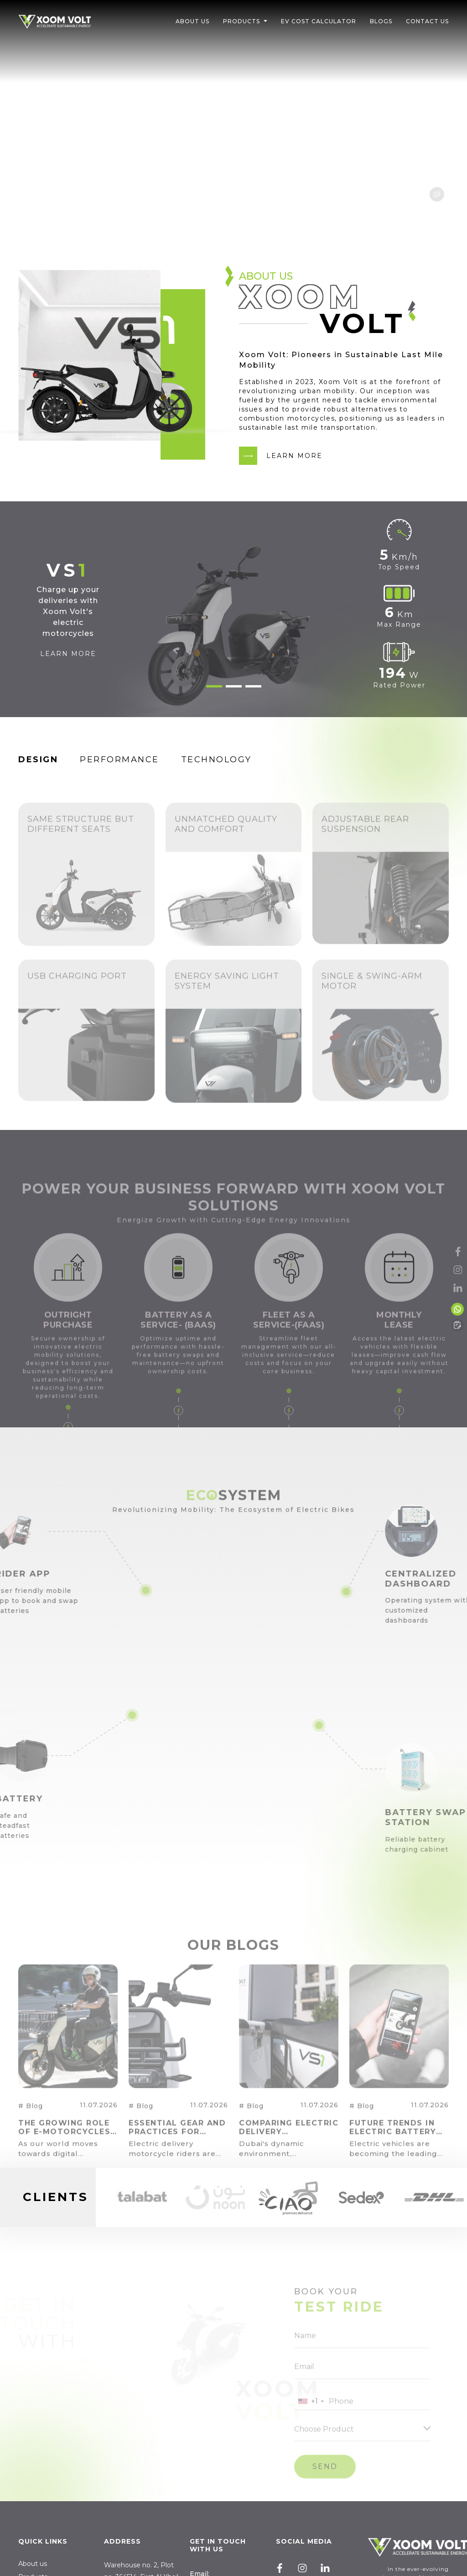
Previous (105, 2197)
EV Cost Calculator (318, 21)
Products (241, 21)
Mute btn (437, 194)
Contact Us (427, 21)
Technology (216, 760)
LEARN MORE (294, 456)
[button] (265, 21)
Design (38, 760)
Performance (119, 760)
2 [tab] (234, 686)
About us (32, 2564)
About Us (192, 21)
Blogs (381, 21)
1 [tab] (214, 686)
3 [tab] (253, 686)
